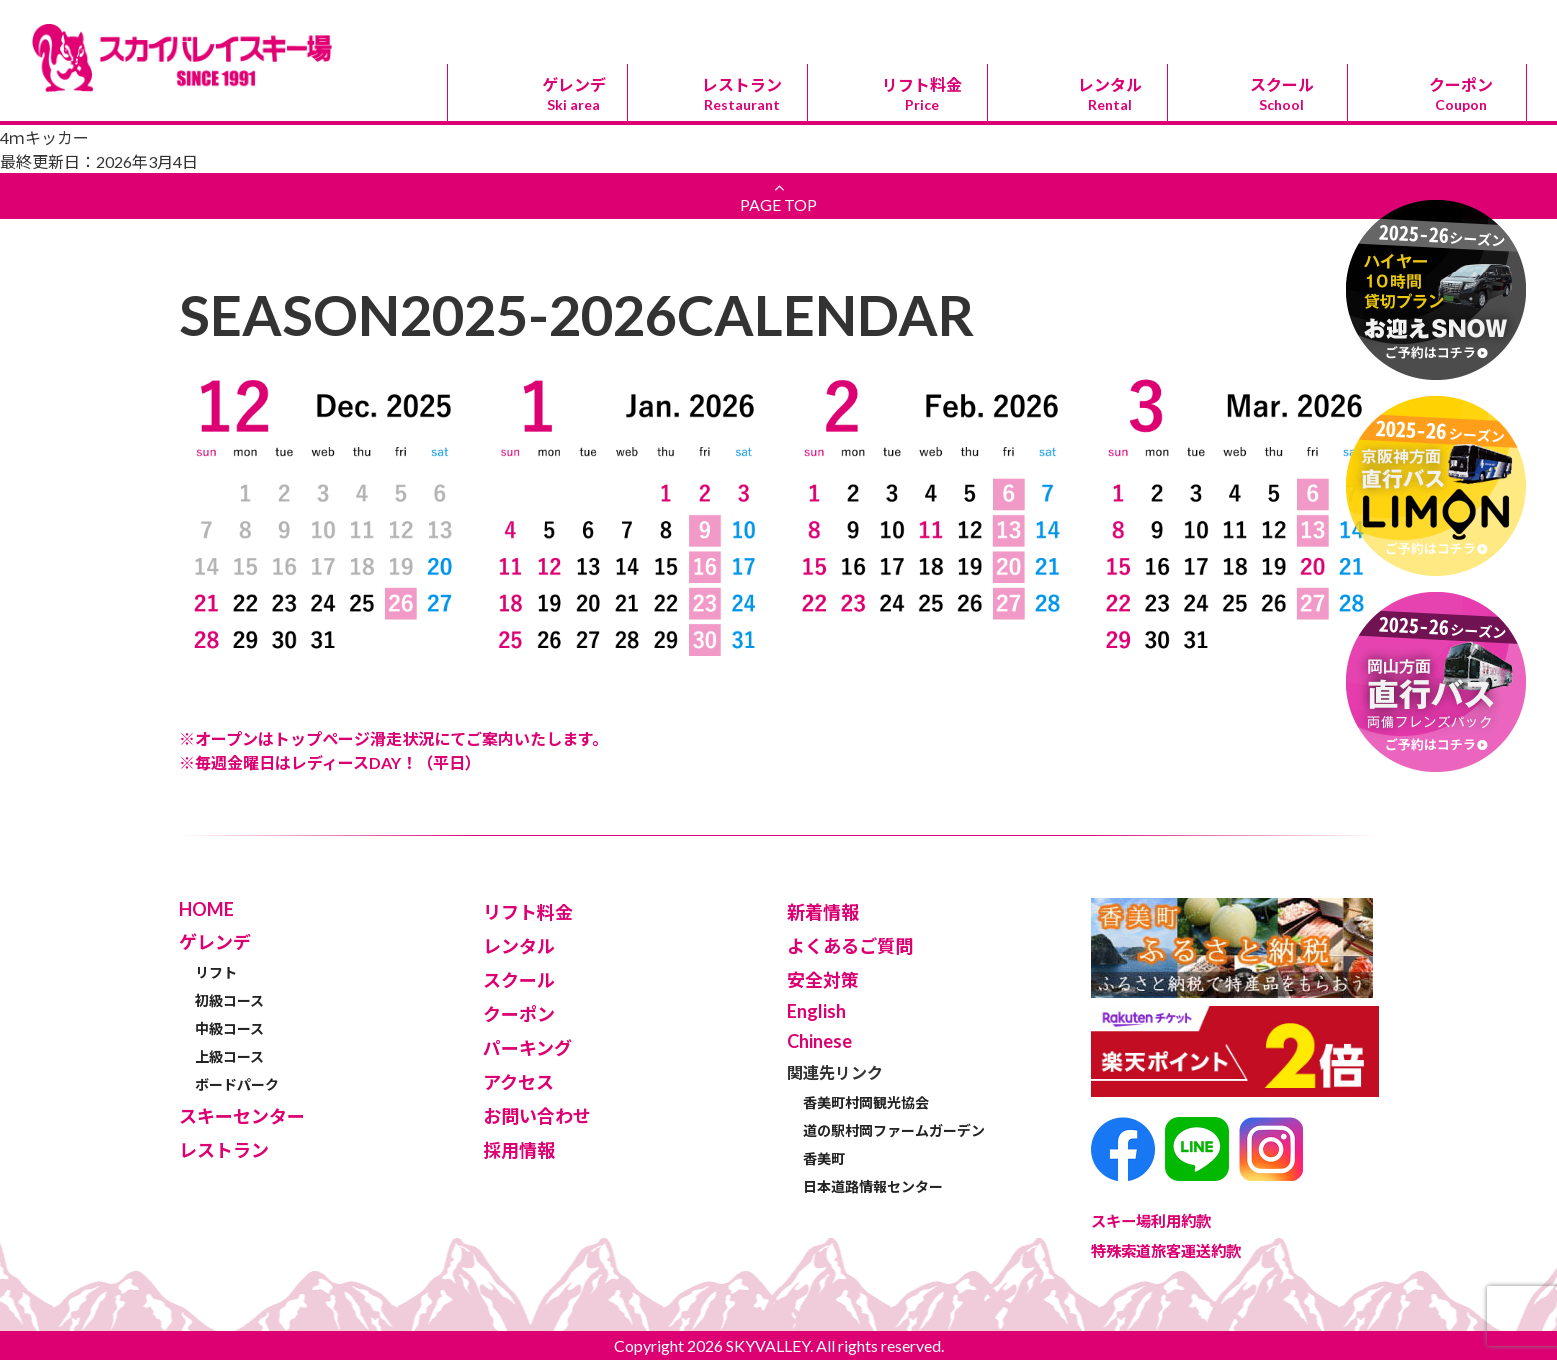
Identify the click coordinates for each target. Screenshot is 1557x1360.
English (757, 21)
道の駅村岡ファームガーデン (894, 1130)
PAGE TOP (778, 196)
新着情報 (823, 912)
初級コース (229, 1000)
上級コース (229, 1056)
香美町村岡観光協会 (866, 1102)
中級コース (229, 1028)
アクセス (1317, 23)
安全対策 (823, 980)
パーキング (1177, 23)
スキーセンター (1037, 23)
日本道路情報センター (873, 1186)
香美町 (824, 1158)
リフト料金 (921, 94)
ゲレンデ (573, 94)
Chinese (897, 21)
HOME (206, 909)
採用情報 (519, 1150)
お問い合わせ (1457, 23)
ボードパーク (237, 1084)
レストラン (741, 94)
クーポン (1461, 94)
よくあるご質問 (850, 946)
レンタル (1109, 94)
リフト (216, 972)
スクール (1281, 94)
